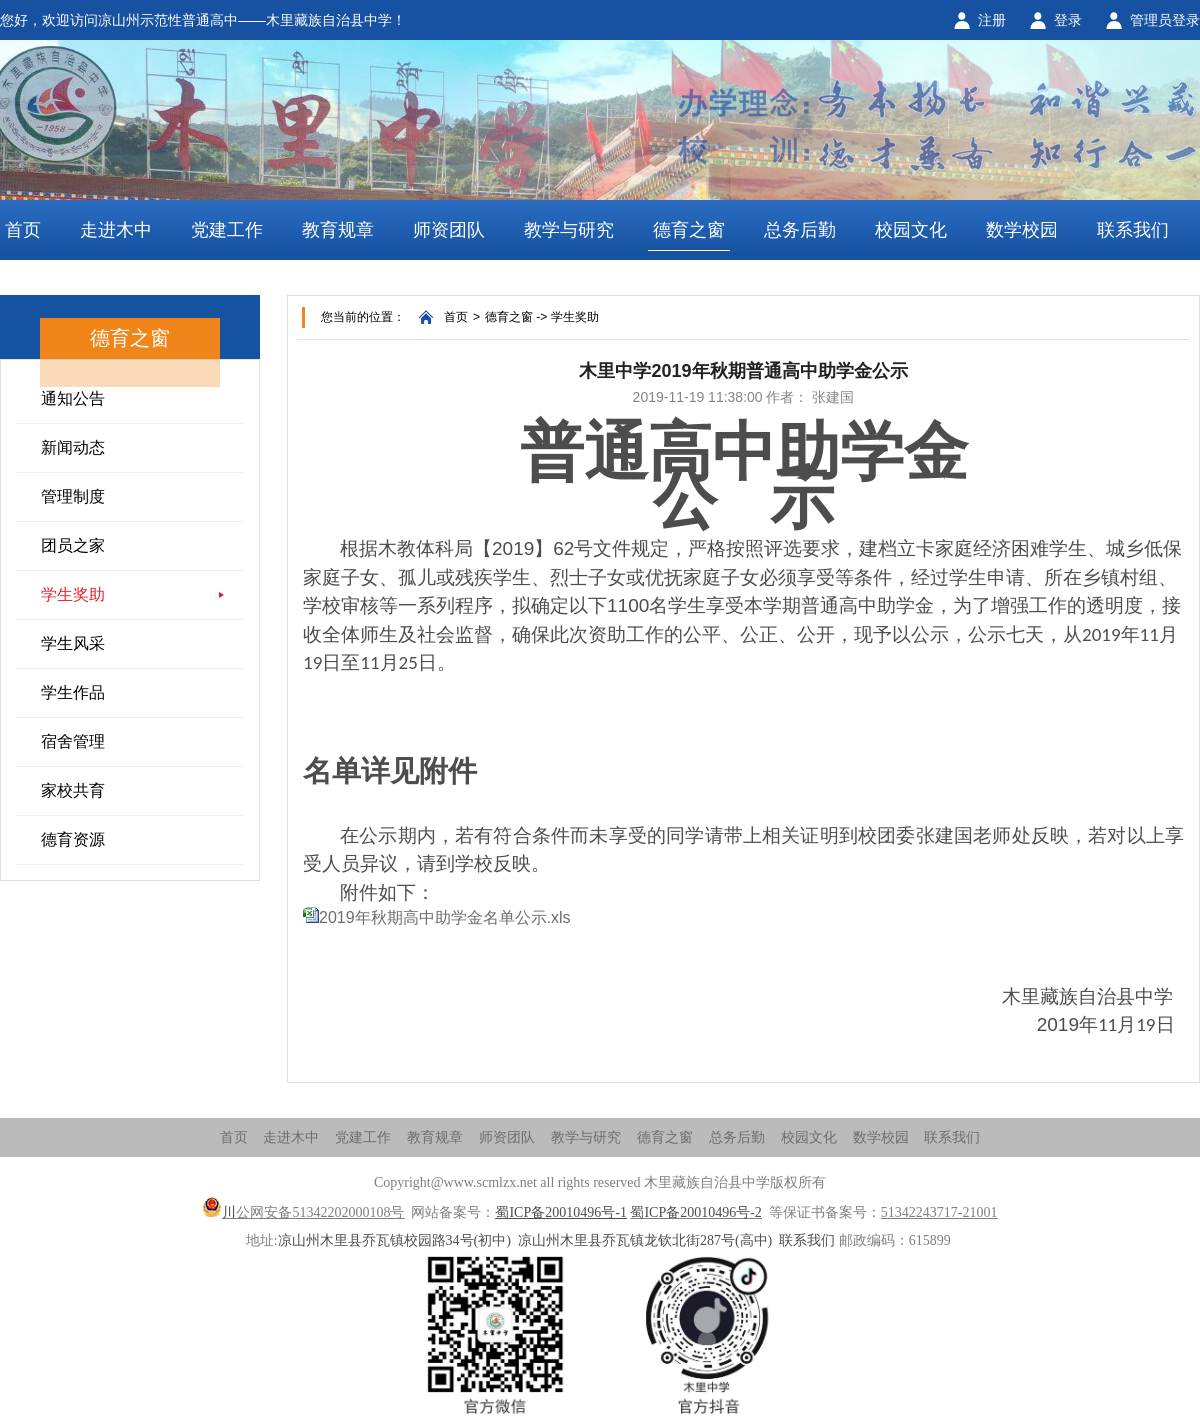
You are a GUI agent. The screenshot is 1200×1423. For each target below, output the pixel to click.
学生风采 (73, 643)
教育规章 (338, 230)
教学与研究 (569, 230)
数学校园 (1022, 230)
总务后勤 (800, 230)
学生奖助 (73, 594)
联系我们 (1133, 230)
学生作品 (73, 692)
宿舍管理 (73, 741)
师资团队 (449, 230)
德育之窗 (689, 230)
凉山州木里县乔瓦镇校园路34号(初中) (394, 1240)
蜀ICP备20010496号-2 (695, 1212)
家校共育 (73, 790)
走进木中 (116, 230)
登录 (1068, 20)
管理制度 (73, 496)
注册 (992, 20)
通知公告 (73, 398)
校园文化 (911, 230)
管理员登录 (1165, 20)
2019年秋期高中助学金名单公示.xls (445, 917)
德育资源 (73, 839)
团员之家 (73, 545)
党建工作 (227, 230)
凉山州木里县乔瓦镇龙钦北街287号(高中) (645, 1240)
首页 (23, 230)
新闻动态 (73, 447)
